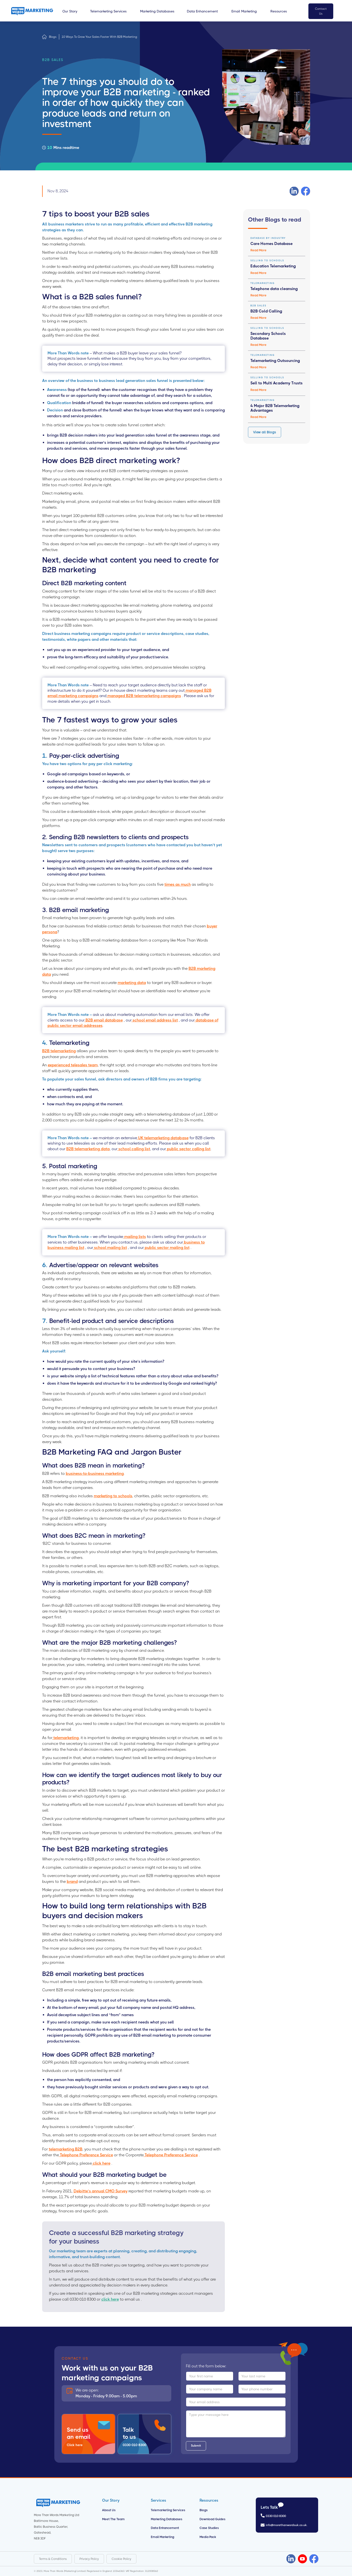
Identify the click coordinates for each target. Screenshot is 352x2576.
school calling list (133, 1149)
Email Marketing (162, 2537)
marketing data (132, 982)
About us (108, 2510)
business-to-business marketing (95, 1473)
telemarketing (65, 1737)
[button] (70, 11)
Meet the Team (113, 2519)
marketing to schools (113, 1496)
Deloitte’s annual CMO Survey (100, 2191)
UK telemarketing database (163, 1138)
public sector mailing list (167, 1247)
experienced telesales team (73, 1065)
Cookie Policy (121, 2559)
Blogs (53, 37)
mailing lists (134, 1236)
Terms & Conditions (53, 2559)
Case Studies (209, 2528)
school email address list (155, 1020)
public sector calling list (188, 1149)
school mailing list (110, 1247)
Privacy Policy (89, 2559)
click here (101, 2163)
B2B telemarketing (59, 1051)
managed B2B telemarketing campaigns (143, 695)
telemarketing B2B (65, 2149)
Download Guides (212, 2519)
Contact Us (321, 11)
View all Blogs (264, 432)
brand (72, 1881)
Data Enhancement (165, 2528)
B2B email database (104, 1020)
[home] (32, 11)
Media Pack (208, 2537)
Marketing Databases (166, 2519)
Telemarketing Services (168, 2510)
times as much (177, 884)
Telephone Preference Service (86, 2155)
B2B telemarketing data (88, 1149)
